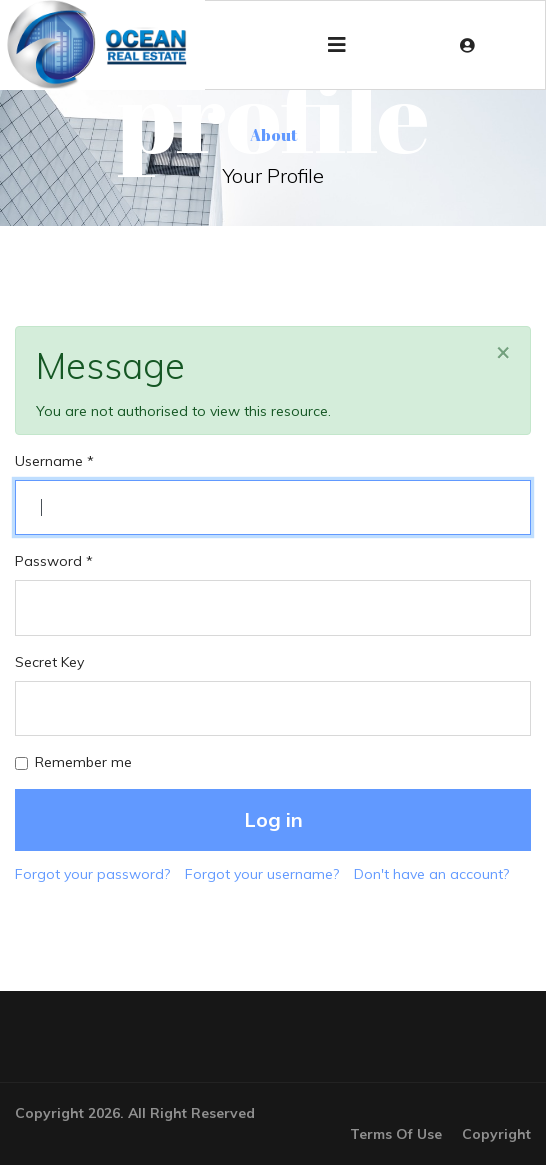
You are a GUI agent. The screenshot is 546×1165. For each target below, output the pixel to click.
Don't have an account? (431, 874)
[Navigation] (337, 45)
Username (54, 461)
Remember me (83, 762)
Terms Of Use (396, 1134)
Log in (273, 819)
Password (54, 561)
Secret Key (49, 662)
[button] (472, 45)
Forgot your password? (92, 874)
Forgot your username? (262, 874)
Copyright (496, 1134)
